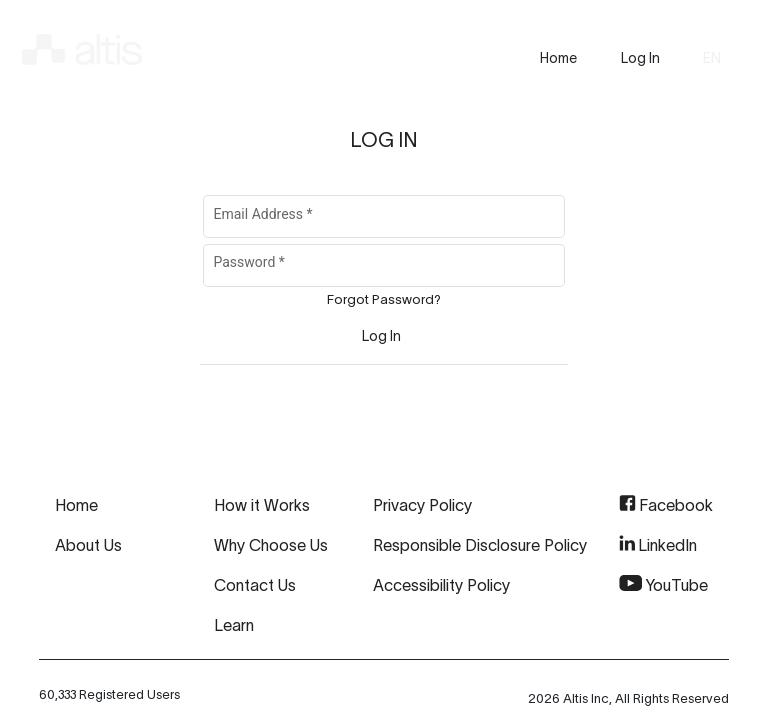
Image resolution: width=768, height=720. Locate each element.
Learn (234, 625)
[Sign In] (381, 336)
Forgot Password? (384, 299)
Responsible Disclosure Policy (480, 545)
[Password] (357, 269)
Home (76, 505)
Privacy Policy (422, 505)
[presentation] (558, 58)
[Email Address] (384, 220)
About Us (88, 545)
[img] (82, 46)
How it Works (262, 505)
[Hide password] (527, 266)
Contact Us (255, 585)
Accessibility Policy (441, 585)
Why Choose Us (271, 545)
